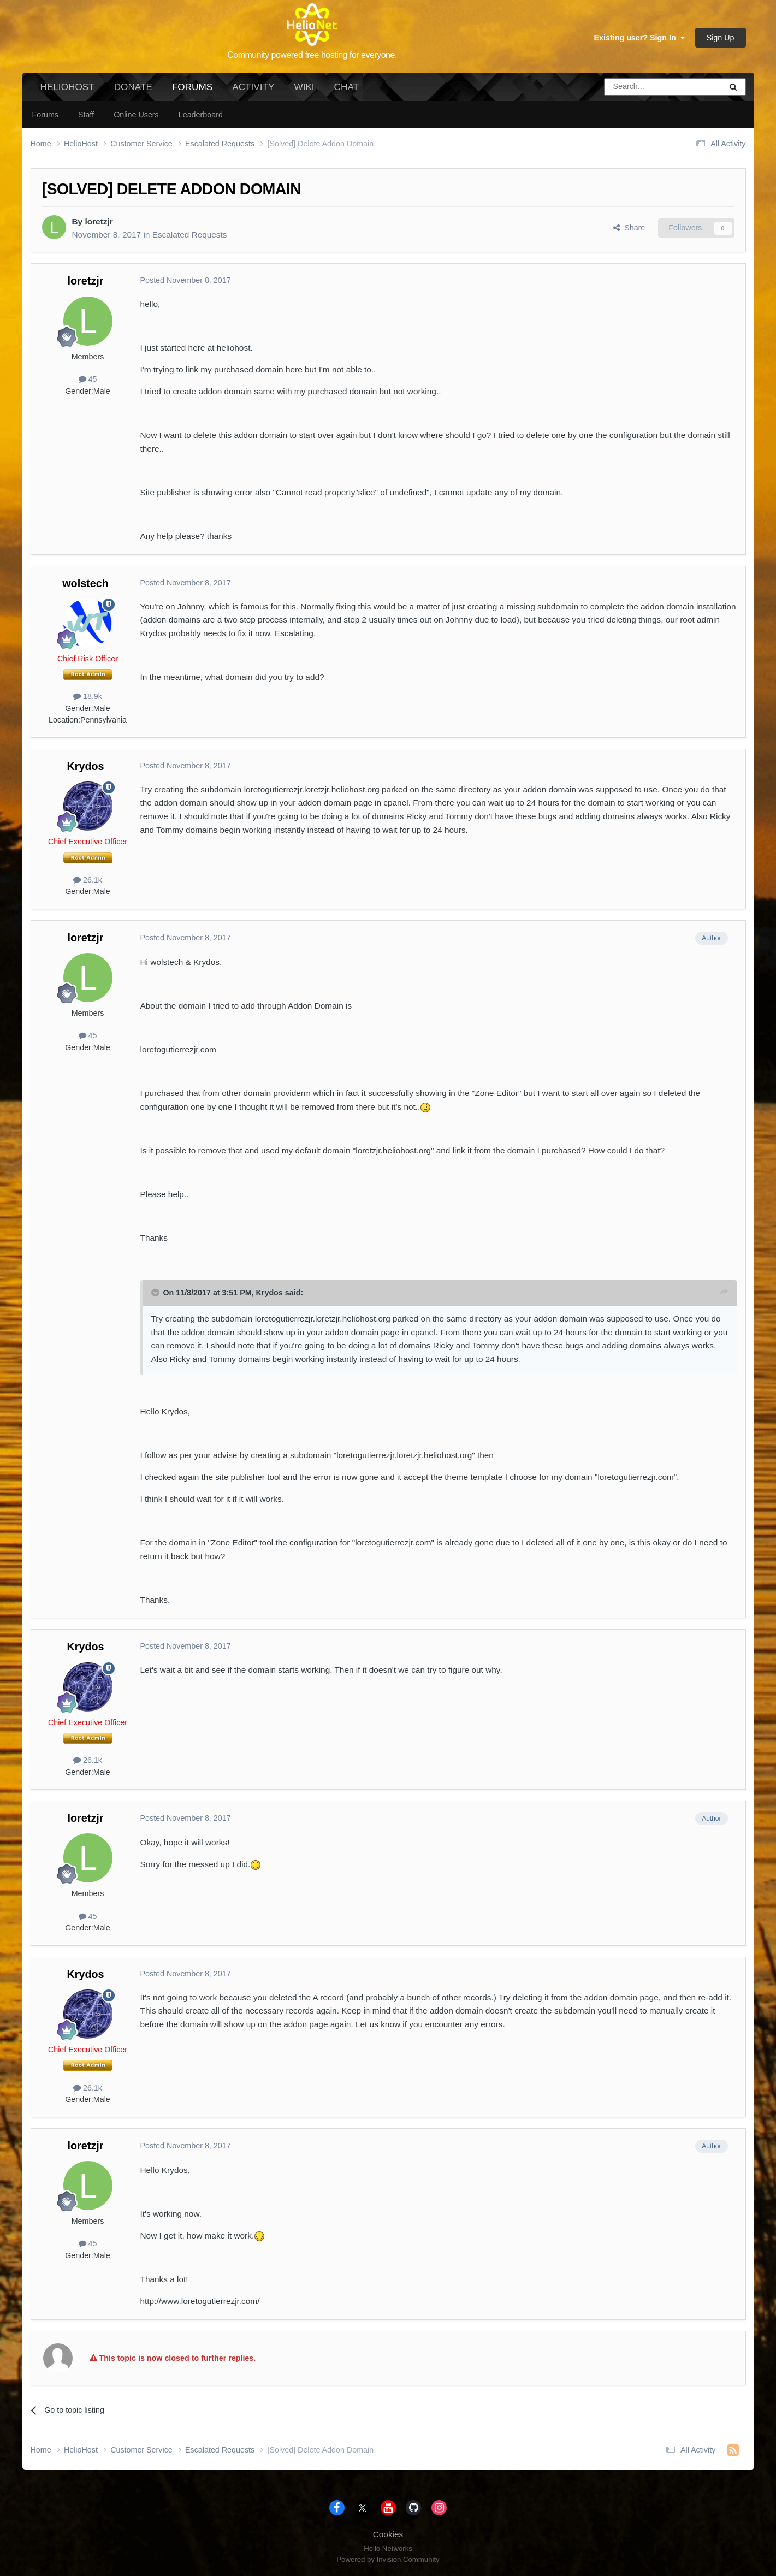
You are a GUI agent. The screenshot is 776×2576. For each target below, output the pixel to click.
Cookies (388, 2534)
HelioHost (67, 86)
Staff (86, 114)
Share (629, 227)
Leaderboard (201, 114)
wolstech (85, 583)
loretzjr (98, 221)
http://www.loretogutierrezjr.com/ (200, 2301)
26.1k (87, 879)
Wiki (304, 86)
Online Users (136, 114)
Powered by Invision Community (387, 2559)
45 (88, 379)
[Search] (635, 87)
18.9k (87, 696)
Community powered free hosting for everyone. (312, 55)
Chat (346, 86)
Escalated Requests (189, 234)
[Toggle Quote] (156, 1292)
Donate (133, 86)
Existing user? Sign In (639, 37)
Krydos (85, 766)
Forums (192, 91)
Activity (253, 86)
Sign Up (720, 37)
